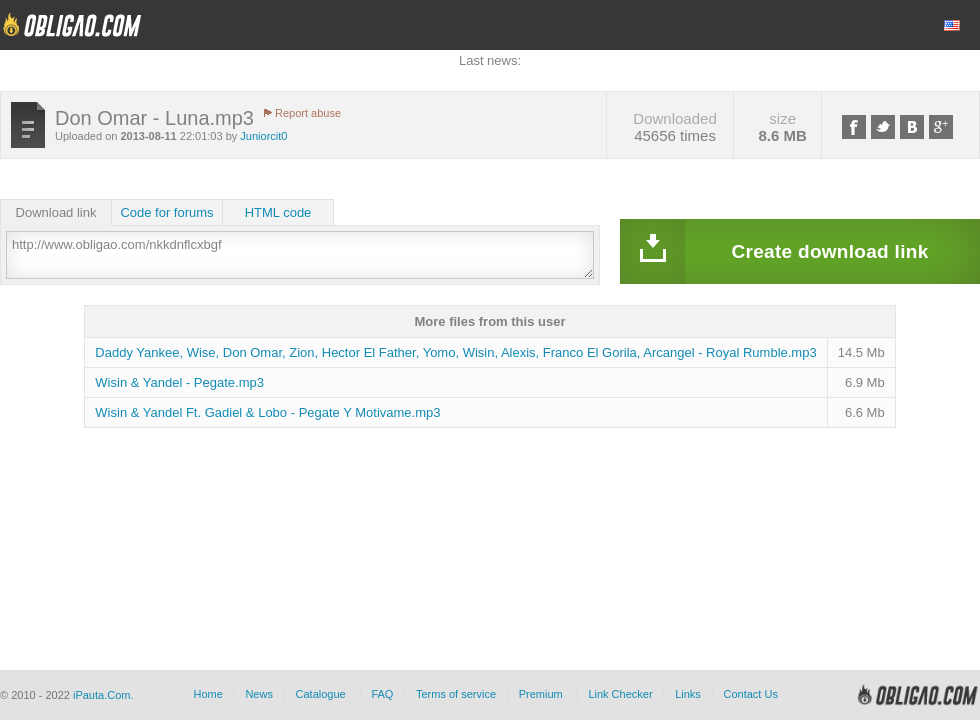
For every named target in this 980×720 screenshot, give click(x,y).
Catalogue (321, 694)
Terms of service (456, 694)
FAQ (382, 694)
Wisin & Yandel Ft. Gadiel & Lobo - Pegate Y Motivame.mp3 (267, 412)
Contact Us (750, 694)
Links (688, 694)
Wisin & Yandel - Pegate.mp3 (179, 382)
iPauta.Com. (103, 695)
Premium (541, 694)
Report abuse (308, 113)
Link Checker (620, 694)
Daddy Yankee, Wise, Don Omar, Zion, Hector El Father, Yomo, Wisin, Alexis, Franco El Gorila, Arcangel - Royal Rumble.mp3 (455, 352)
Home (207, 694)
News (259, 694)
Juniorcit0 (263, 136)
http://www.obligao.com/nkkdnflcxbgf (300, 255)
